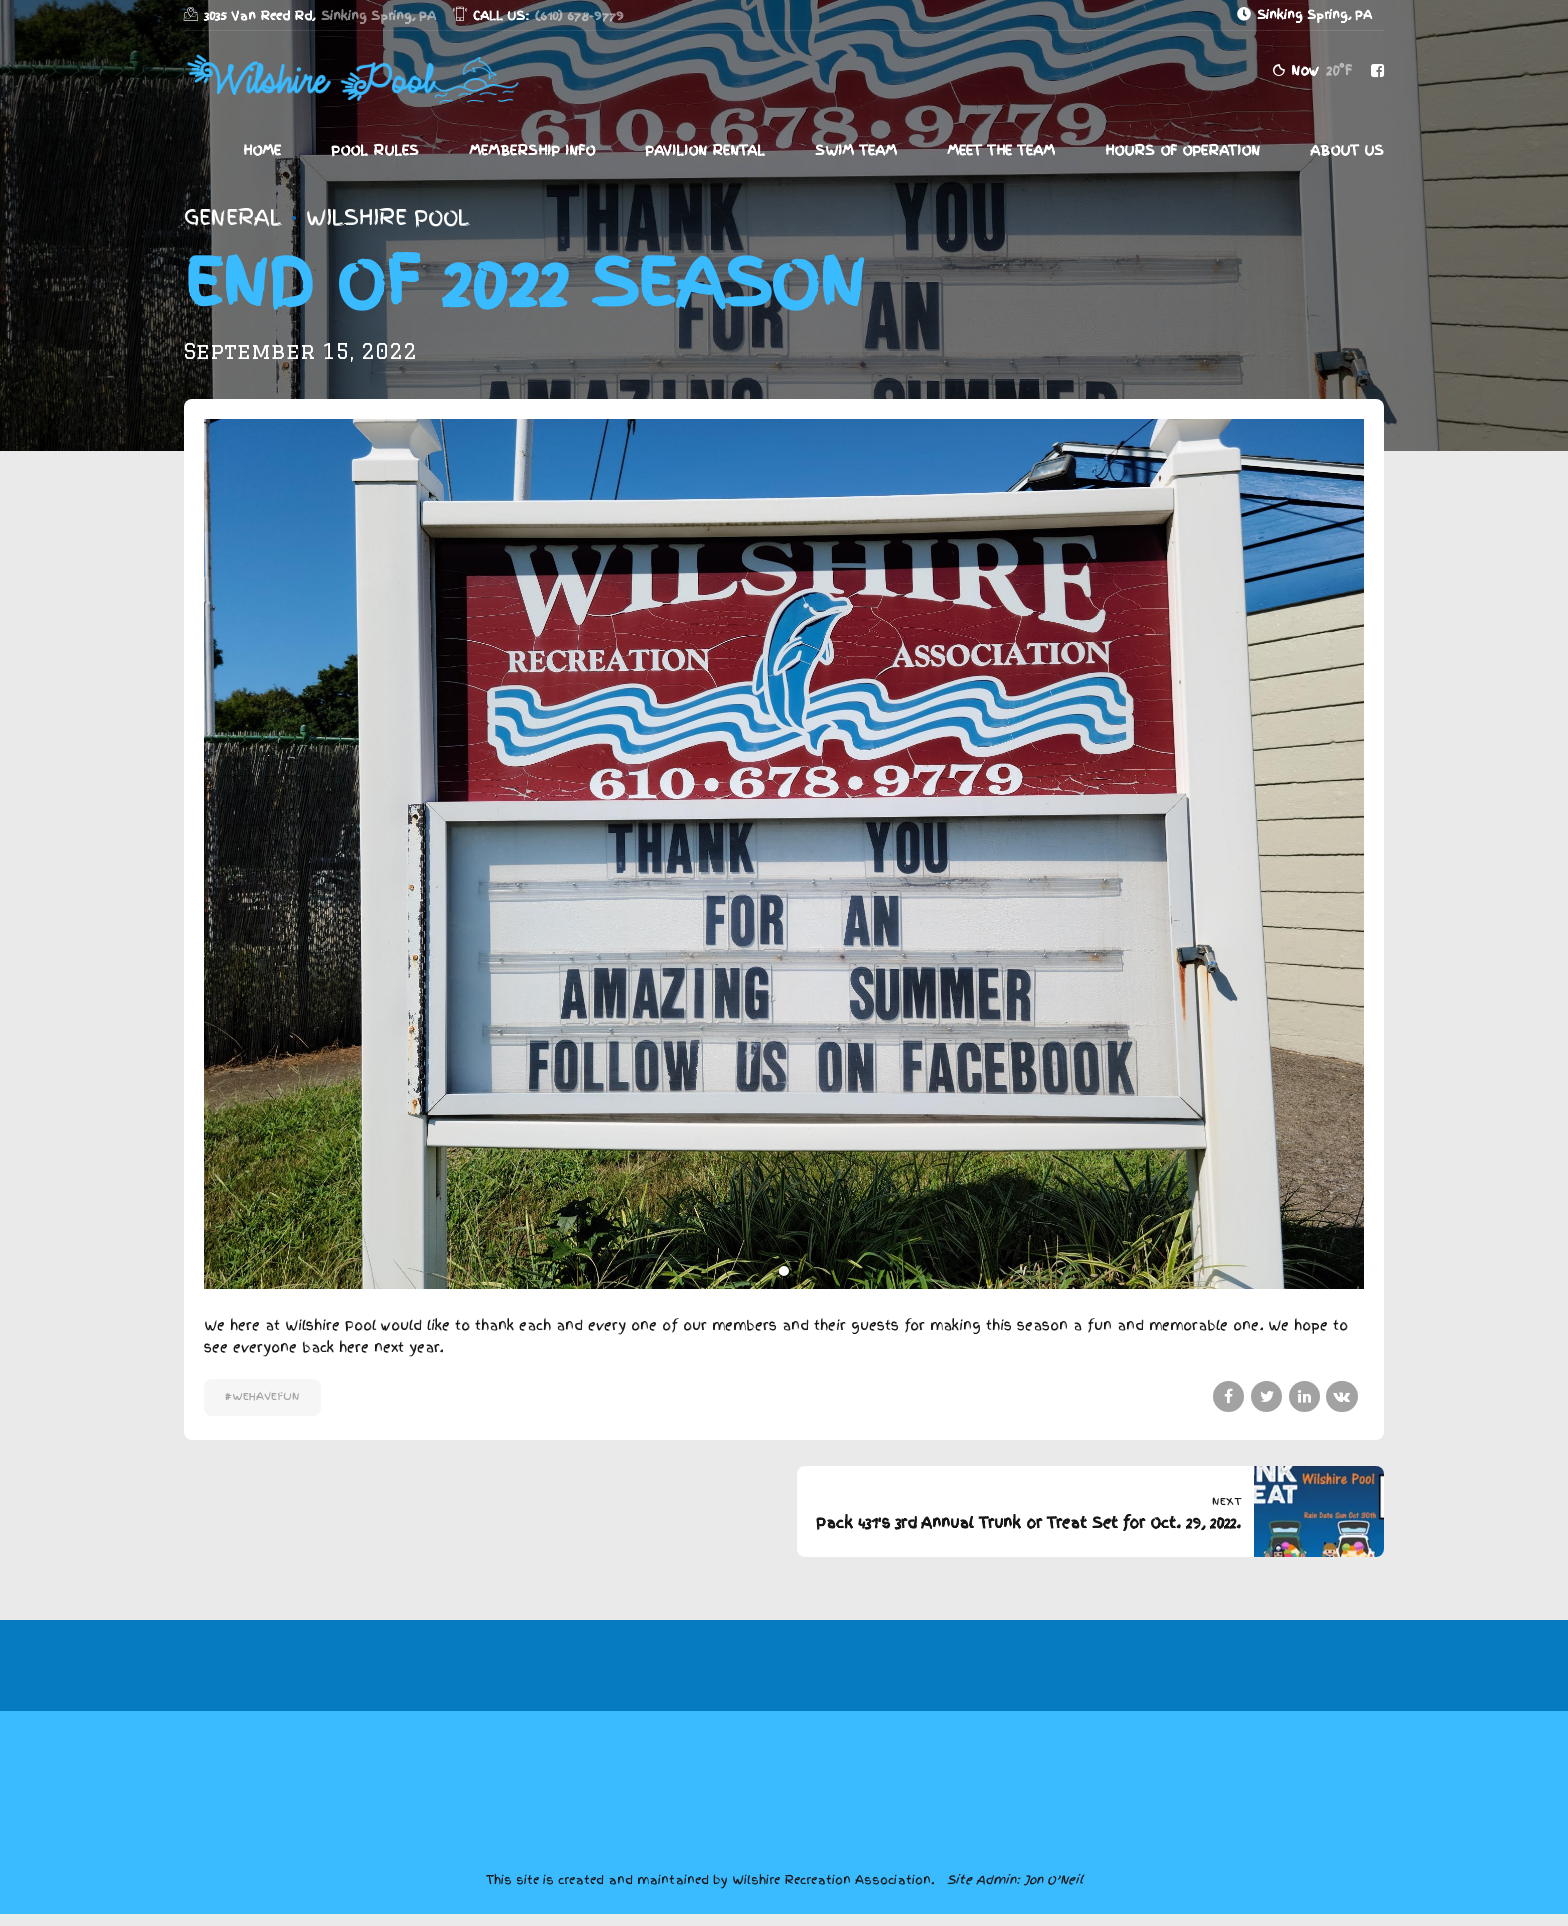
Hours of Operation (1182, 150)
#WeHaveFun (262, 1396)
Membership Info (532, 150)
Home (262, 150)
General (233, 217)
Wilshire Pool (388, 217)
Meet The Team (1001, 150)
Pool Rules (375, 150)
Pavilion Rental (705, 150)
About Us (1347, 150)
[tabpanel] (784, 854)
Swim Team (856, 150)
